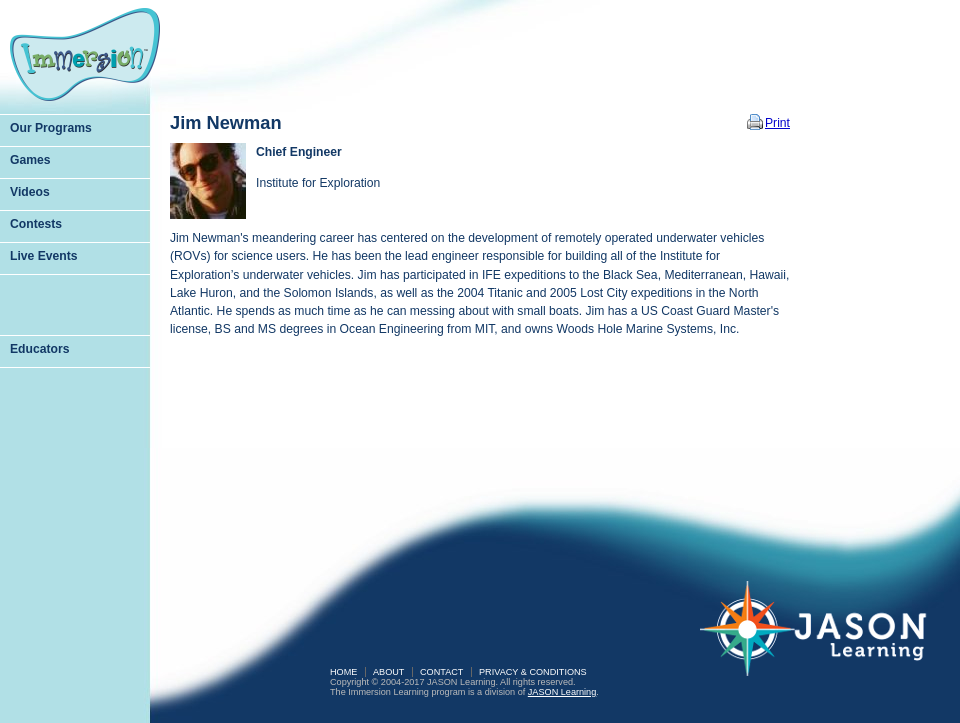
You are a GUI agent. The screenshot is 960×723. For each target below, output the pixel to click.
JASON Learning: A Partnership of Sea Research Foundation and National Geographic (825, 642)
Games (30, 160)
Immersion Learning (85, 54)
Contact (441, 672)
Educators (39, 349)
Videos (30, 192)
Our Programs (51, 128)
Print (777, 123)
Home (343, 672)
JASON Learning (562, 692)
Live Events (44, 256)
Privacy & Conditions (533, 672)
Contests (36, 224)
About (388, 672)
